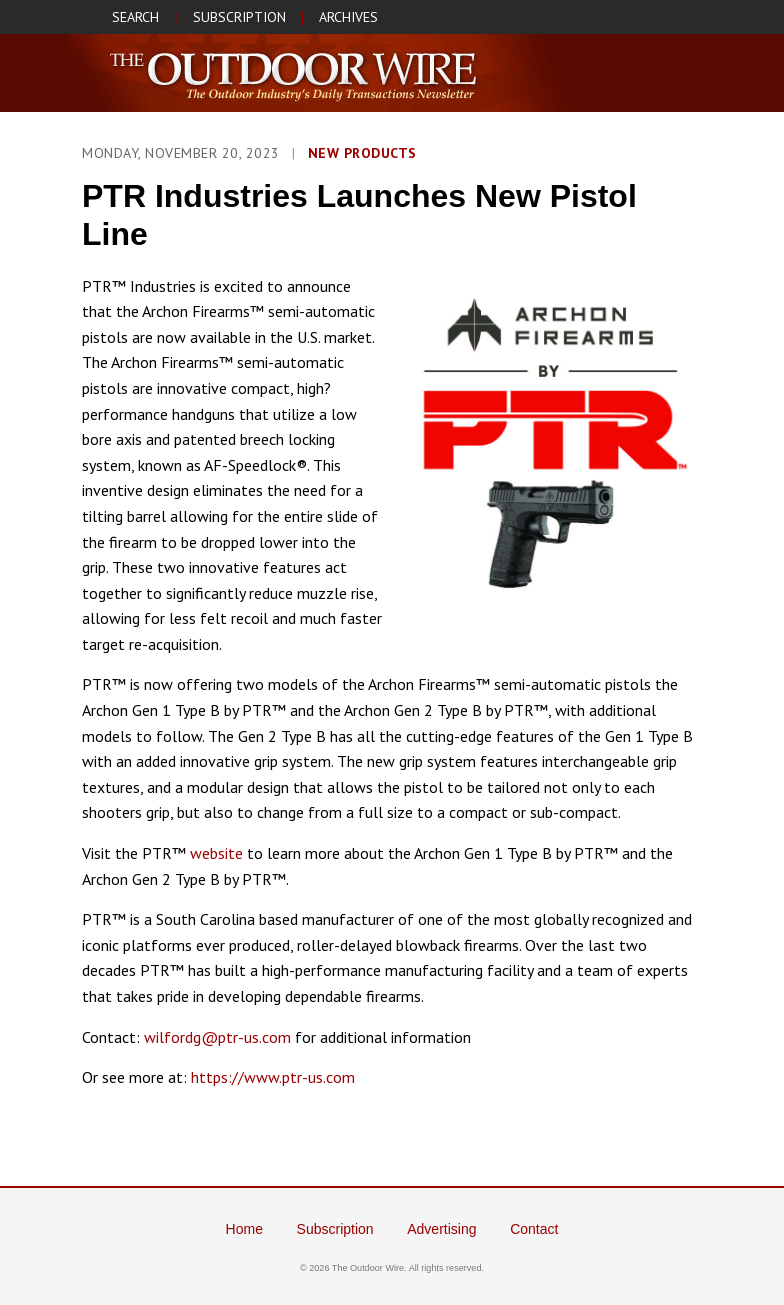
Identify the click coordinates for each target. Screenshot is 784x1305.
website (216, 853)
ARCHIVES (348, 17)
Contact (534, 1229)
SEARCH (135, 17)
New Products (362, 153)
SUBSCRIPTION (239, 17)
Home (244, 1229)
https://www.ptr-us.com (273, 1077)
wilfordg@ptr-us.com (217, 1037)
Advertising (441, 1229)
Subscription (335, 1229)
